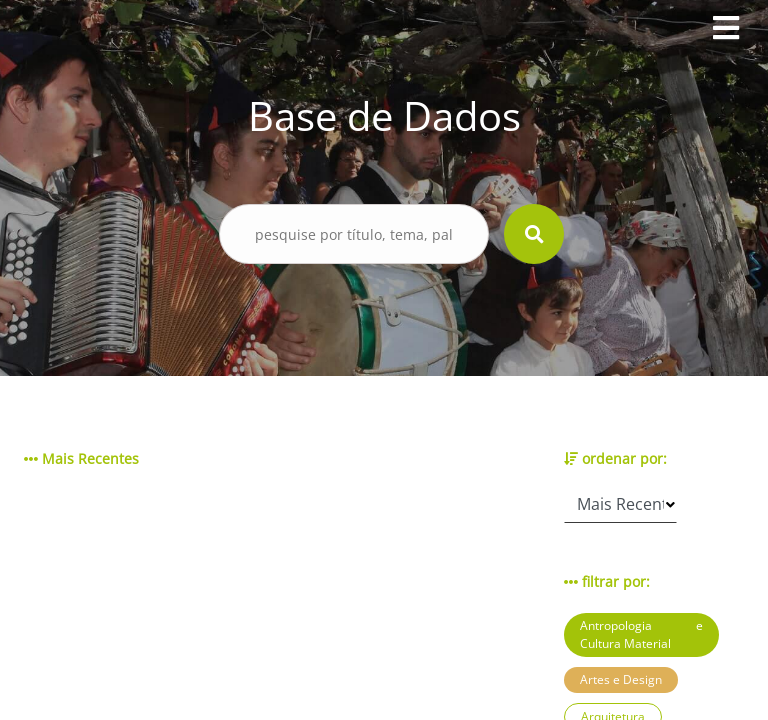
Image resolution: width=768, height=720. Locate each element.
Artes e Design (621, 679)
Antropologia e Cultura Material (641, 634)
